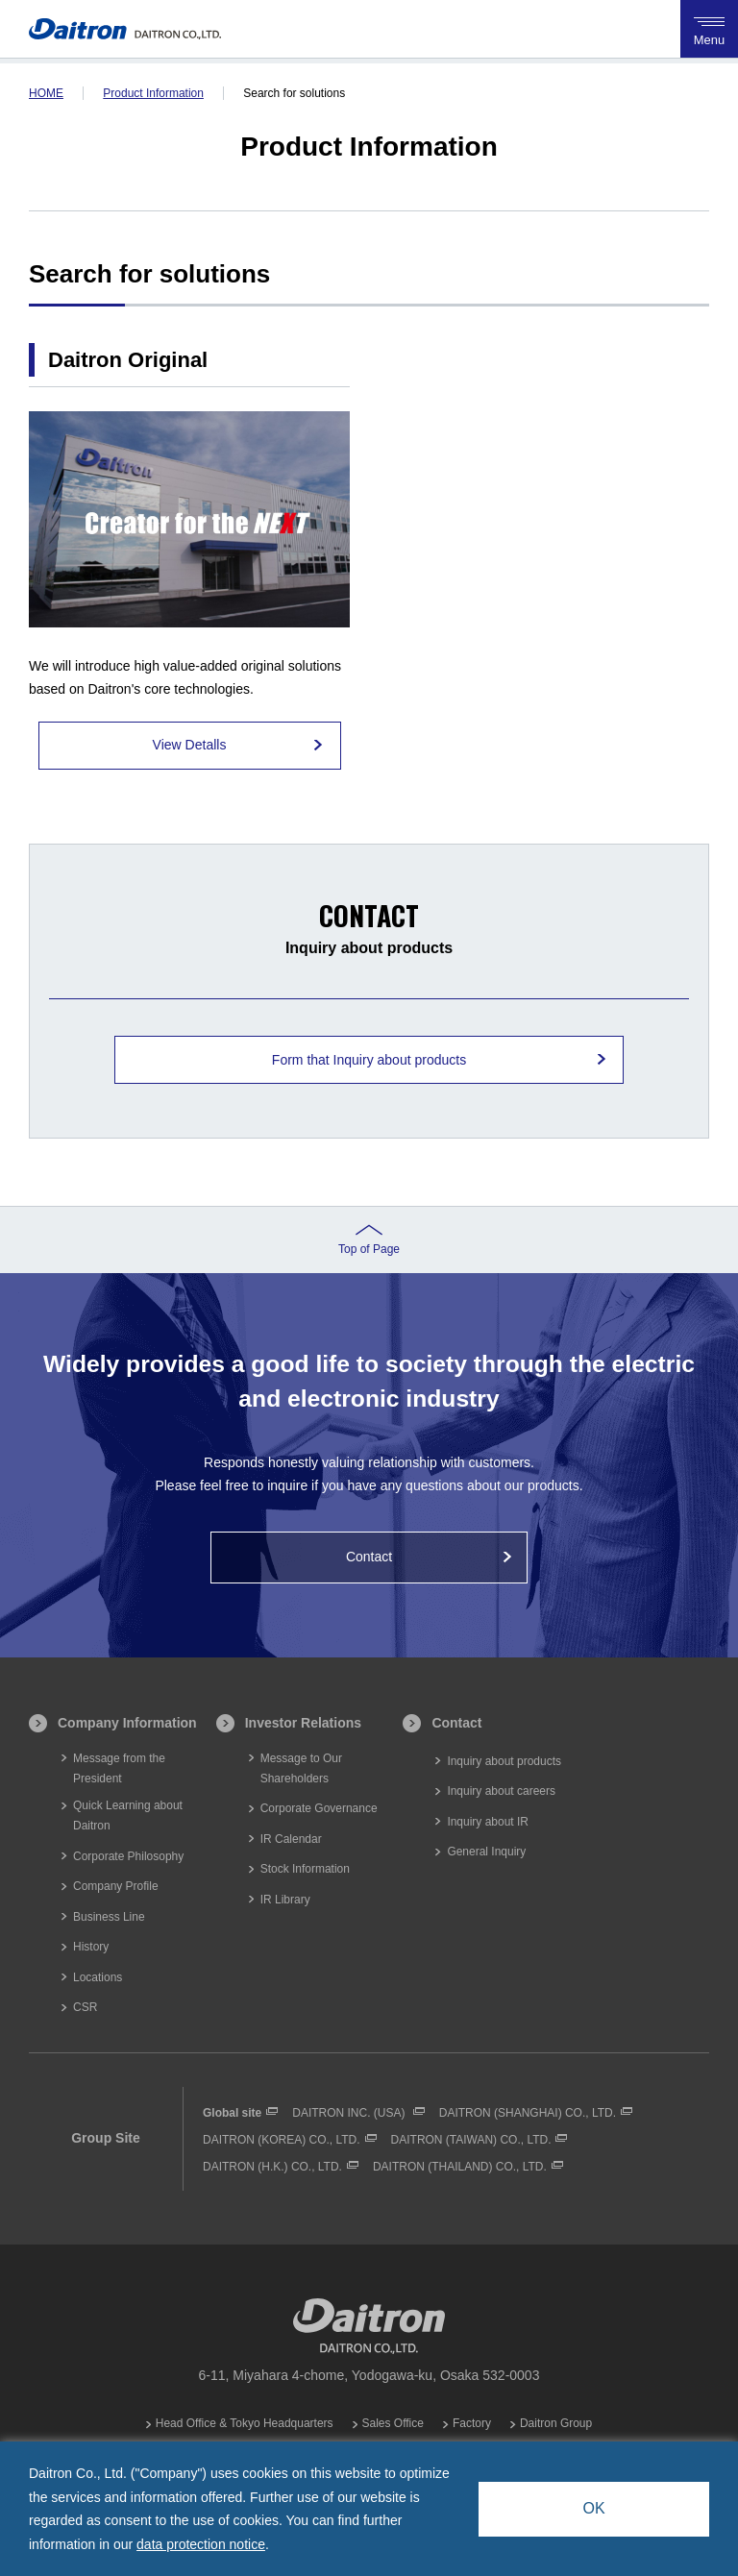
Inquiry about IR (488, 1821)
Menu (709, 28)
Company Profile (116, 1886)
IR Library (285, 1899)
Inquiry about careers (501, 1791)
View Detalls (190, 744)
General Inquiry (486, 1851)
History (91, 1946)
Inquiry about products (504, 1761)
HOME (46, 93)
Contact (369, 1556)
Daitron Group (556, 2423)
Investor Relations (303, 1722)
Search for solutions (294, 93)
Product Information (153, 93)
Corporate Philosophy (128, 1856)
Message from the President (119, 1768)
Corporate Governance (319, 1808)
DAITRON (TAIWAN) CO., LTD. (471, 2140)
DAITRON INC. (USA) (350, 2113)
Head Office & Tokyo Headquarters (244, 2423)
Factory (472, 2423)
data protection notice (200, 2544)
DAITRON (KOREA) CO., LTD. (281, 2140)
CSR (85, 2007)
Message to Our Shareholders (301, 1768)
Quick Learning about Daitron (128, 1815)
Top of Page (369, 1249)
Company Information (127, 1722)
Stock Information (305, 1869)
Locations (97, 1977)
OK (593, 2508)
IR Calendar (291, 1839)
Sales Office (393, 2423)
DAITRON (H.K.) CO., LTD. (272, 2166)
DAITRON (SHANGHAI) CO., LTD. (527, 2113)
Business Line (109, 1917)
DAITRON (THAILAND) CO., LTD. (460, 2166)
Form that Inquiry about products (369, 1059)
